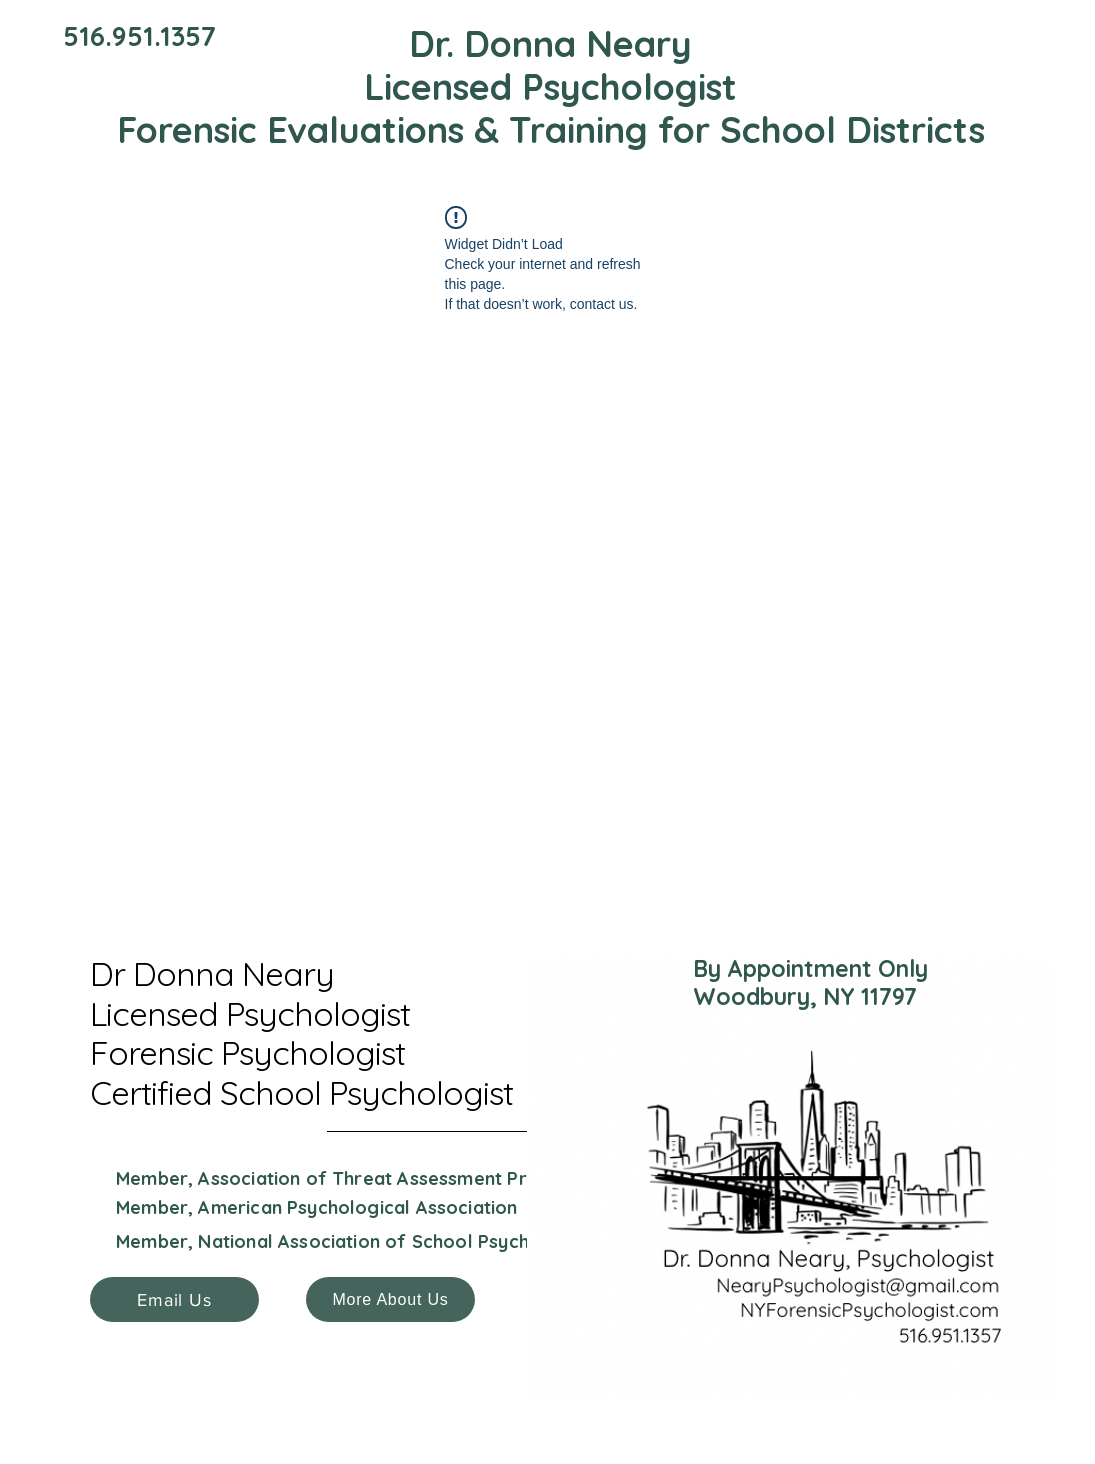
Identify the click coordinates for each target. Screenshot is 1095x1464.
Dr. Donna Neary (550, 43)
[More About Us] (390, 1299)
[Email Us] (174, 1299)
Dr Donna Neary (212, 973)
